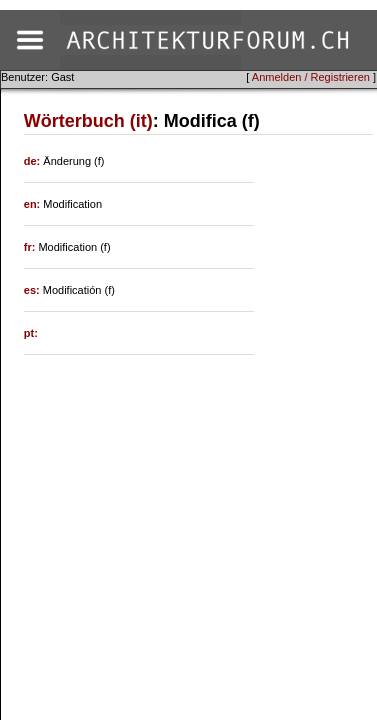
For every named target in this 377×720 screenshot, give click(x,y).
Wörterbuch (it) (88, 121)
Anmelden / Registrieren (311, 77)
